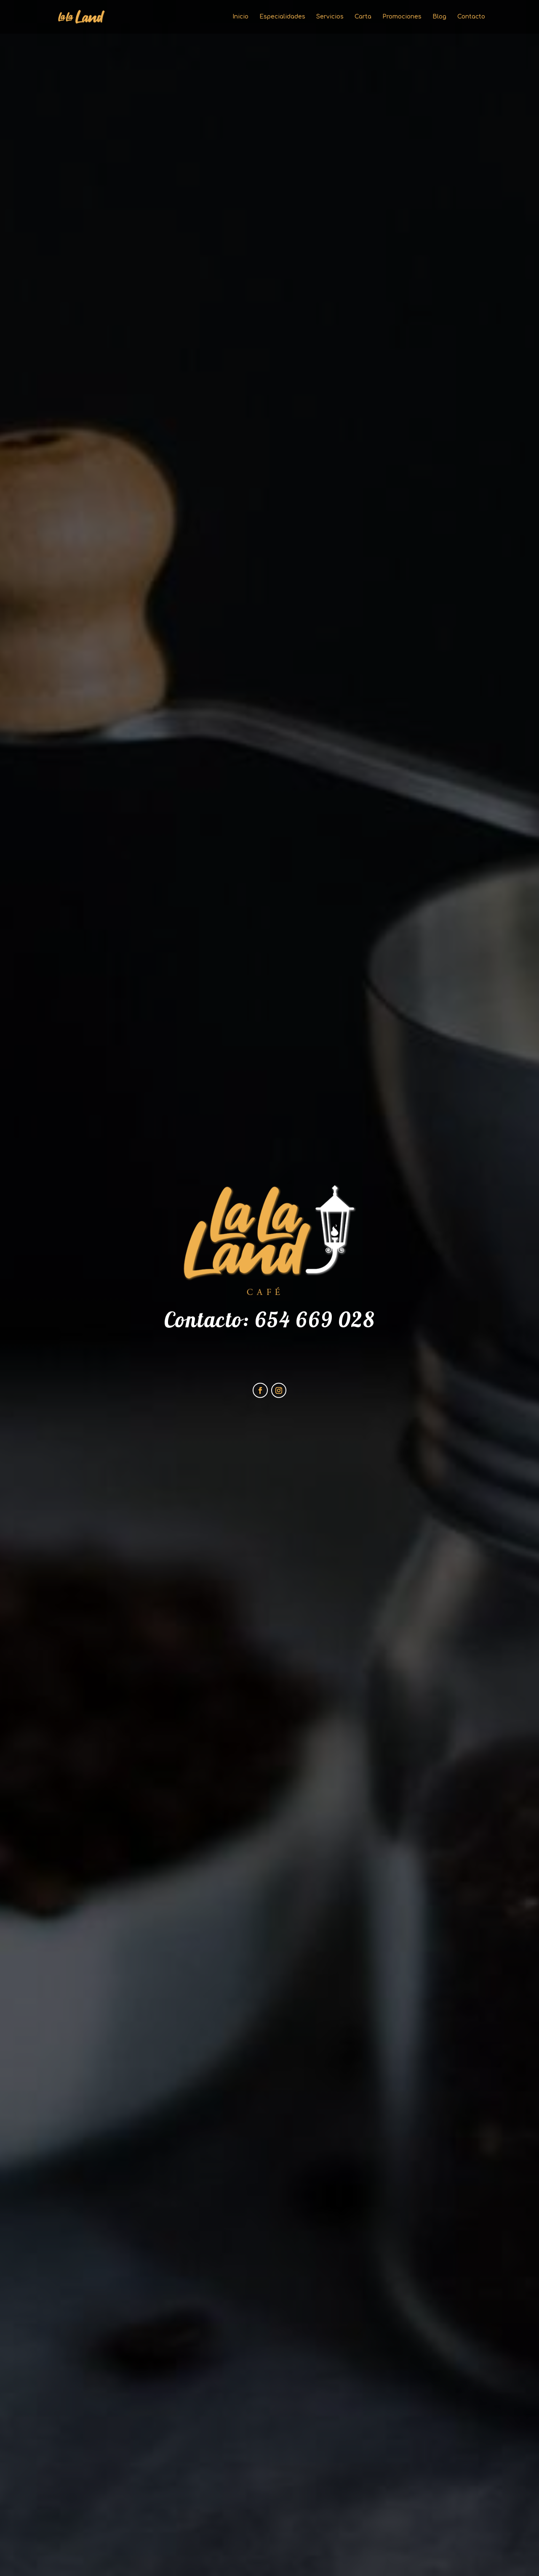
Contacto (471, 17)
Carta (363, 17)
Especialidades (282, 17)
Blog (439, 17)
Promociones (402, 17)
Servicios (330, 17)
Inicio (240, 17)
